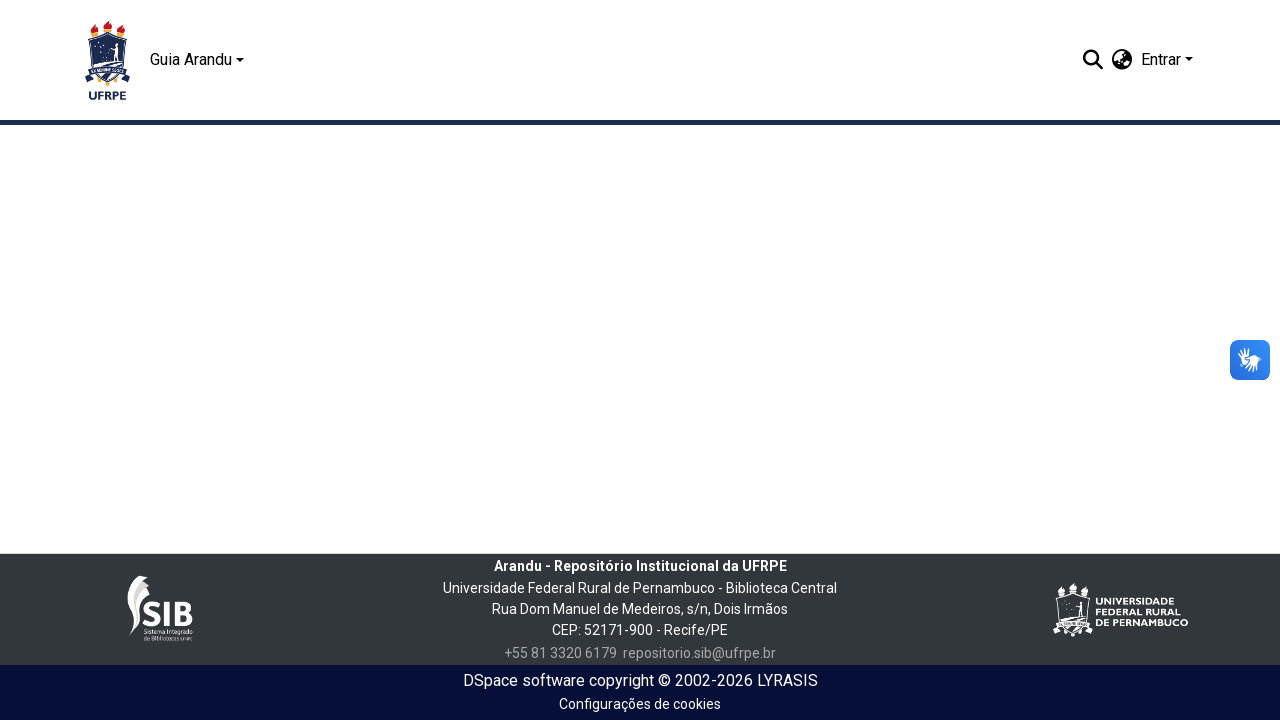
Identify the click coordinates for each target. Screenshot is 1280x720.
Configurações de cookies (640, 704)
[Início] (107, 60)
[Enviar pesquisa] (1093, 60)
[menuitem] (1122, 60)
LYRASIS (787, 680)
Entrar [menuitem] (1161, 59)
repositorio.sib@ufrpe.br (699, 653)
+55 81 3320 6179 (560, 653)
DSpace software (524, 680)
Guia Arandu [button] (191, 59)
